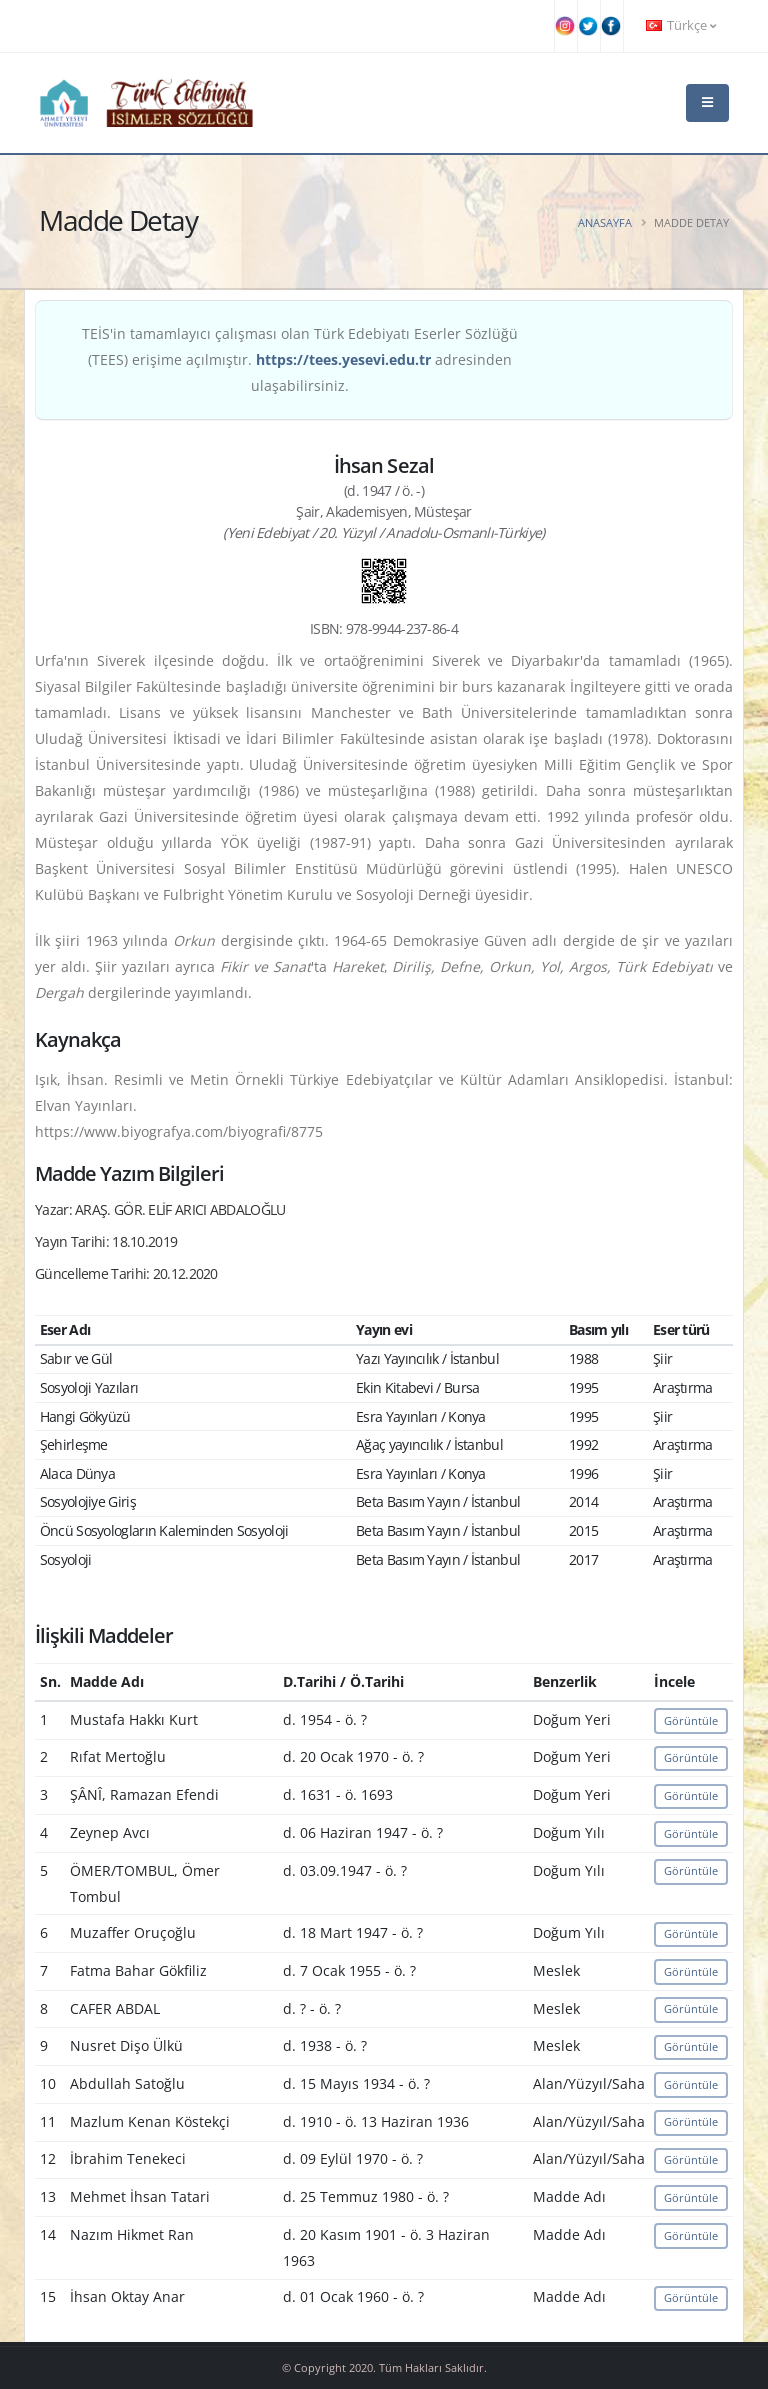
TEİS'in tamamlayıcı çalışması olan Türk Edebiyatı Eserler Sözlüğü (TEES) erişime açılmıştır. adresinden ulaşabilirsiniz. (300, 359)
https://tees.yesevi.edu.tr (343, 359)
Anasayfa (605, 222)
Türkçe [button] (681, 25)
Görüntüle (691, 1720)
